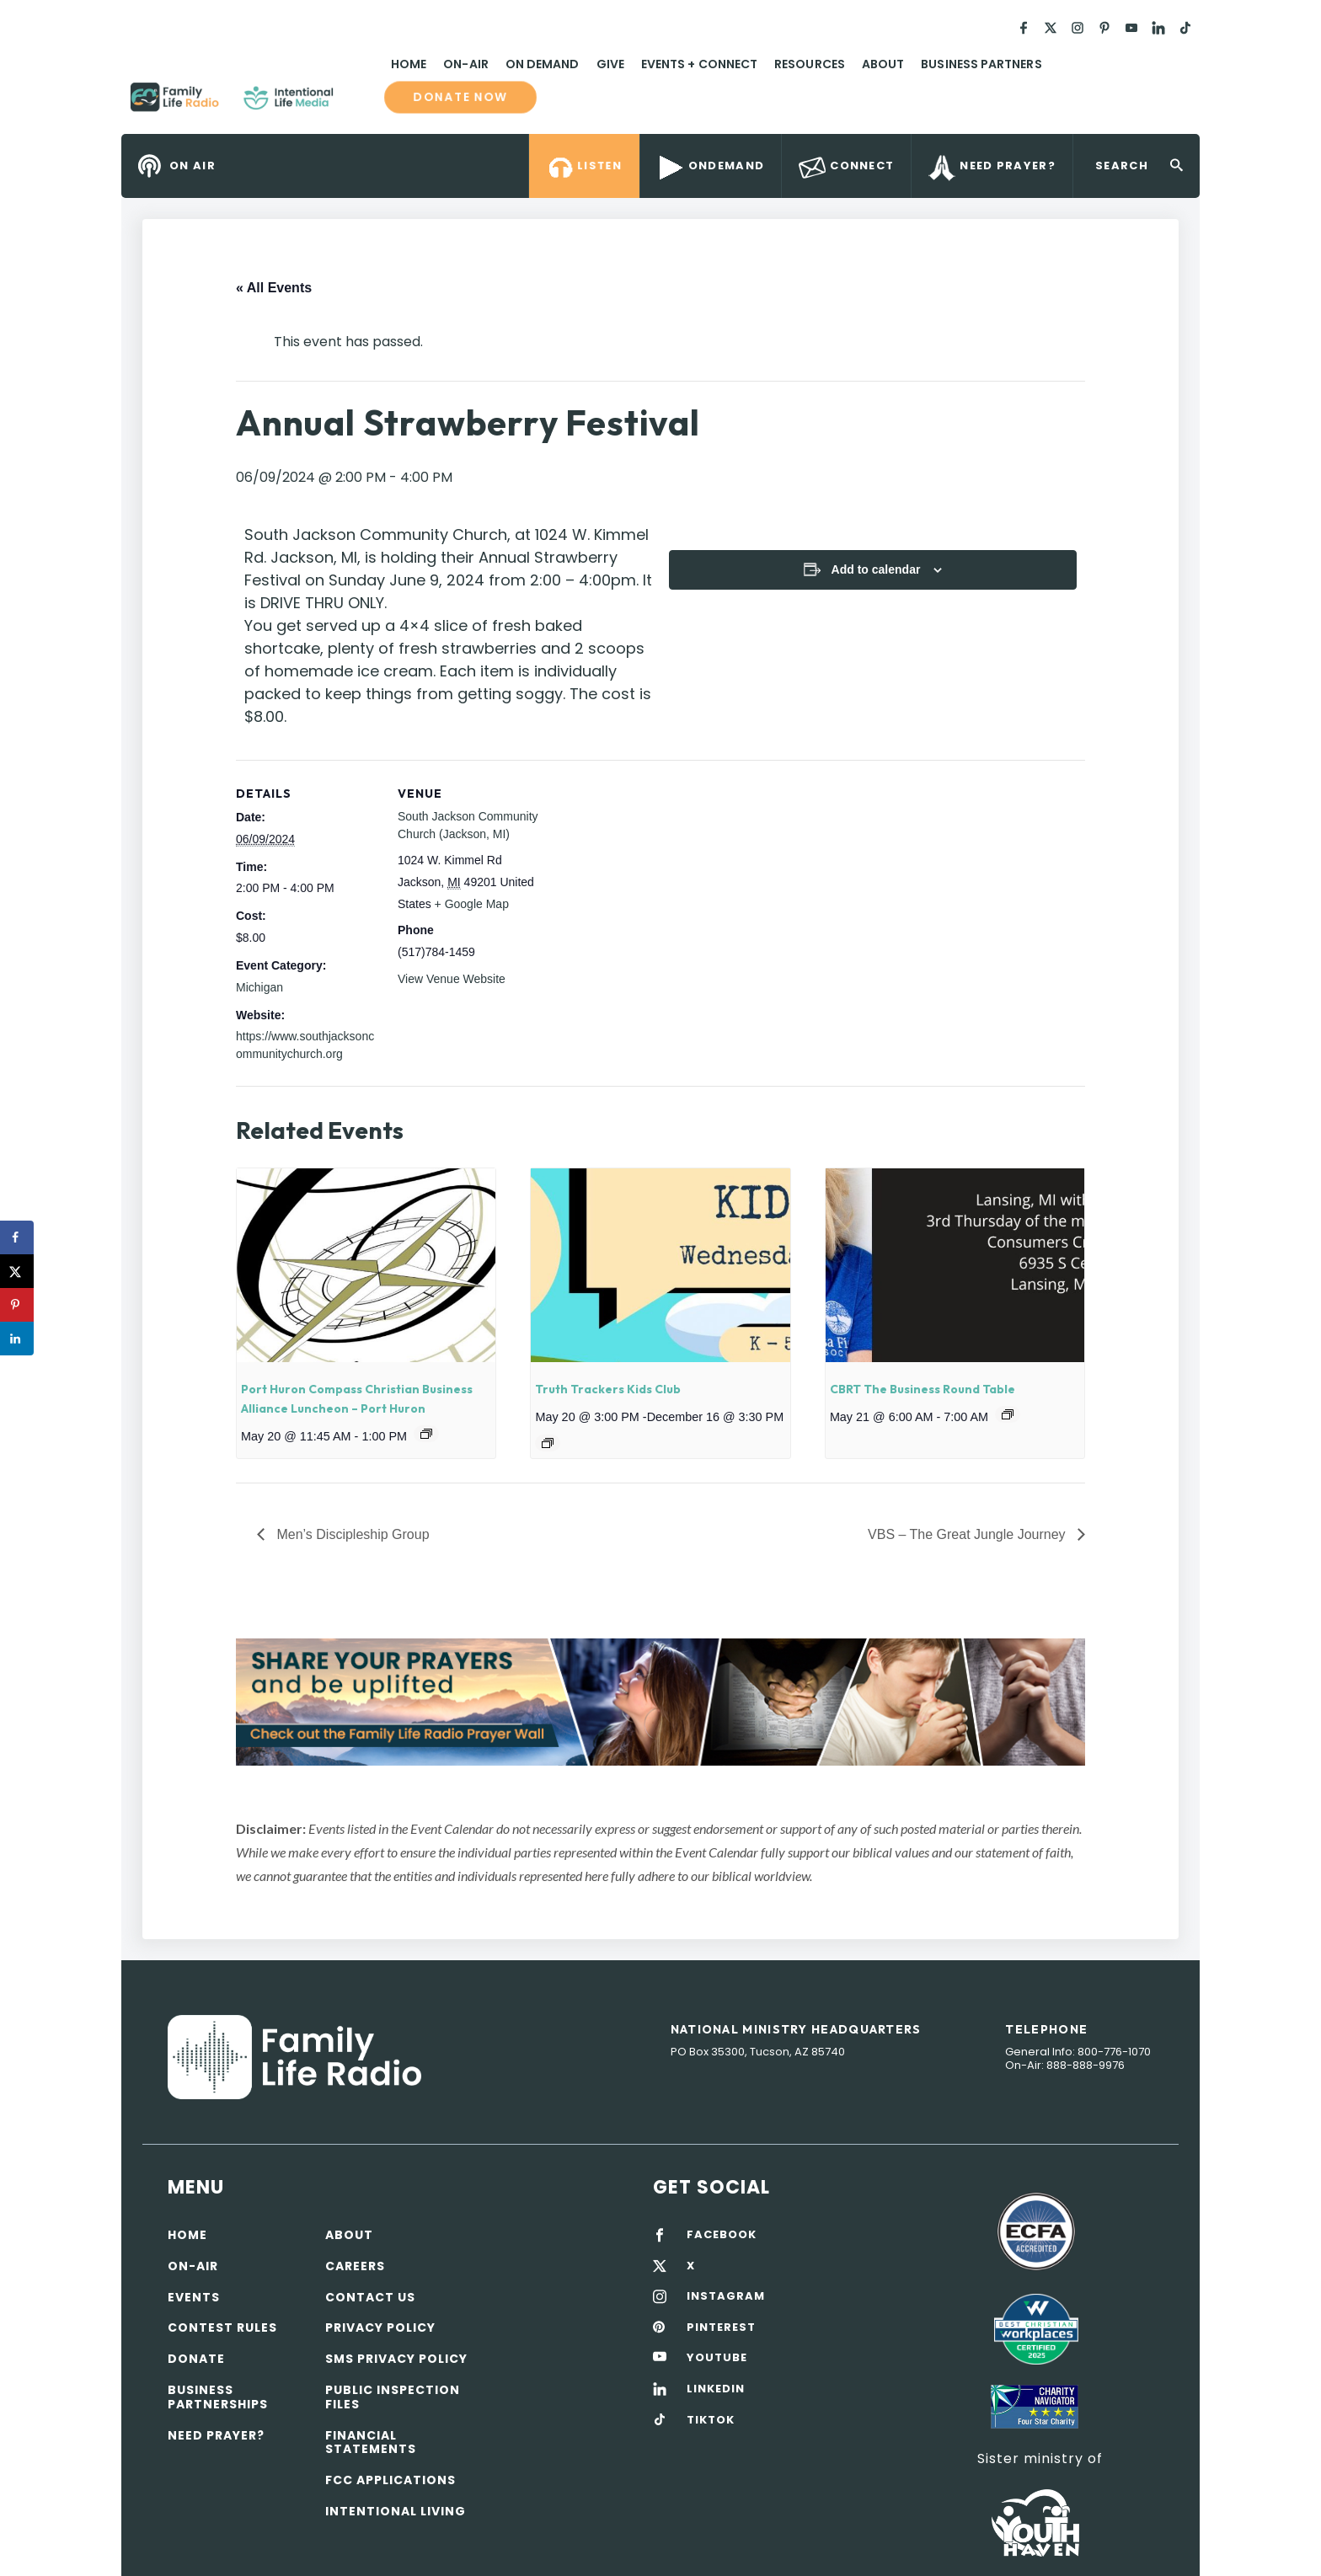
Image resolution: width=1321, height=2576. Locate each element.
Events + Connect (699, 64)
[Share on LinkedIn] (17, 1338)
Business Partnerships (218, 2397)
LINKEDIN (716, 2389)
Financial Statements (370, 2442)
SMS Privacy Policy (396, 2358)
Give (610, 64)
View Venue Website (451, 979)
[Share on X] (17, 1271)
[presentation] (366, 1265)
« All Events (274, 288)
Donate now (460, 96)
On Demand (542, 64)
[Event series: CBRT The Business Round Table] (1007, 1414)
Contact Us (370, 2297)
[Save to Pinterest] (17, 1305)
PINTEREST (721, 2327)
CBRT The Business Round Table (922, 1389)
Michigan (259, 987)
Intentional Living (395, 2511)
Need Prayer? (216, 2435)
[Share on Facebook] (17, 1237)
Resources (809, 64)
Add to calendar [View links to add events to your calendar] (876, 569)
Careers (355, 2266)
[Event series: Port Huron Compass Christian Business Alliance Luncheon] (426, 1434)
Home (408, 64)
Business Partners (981, 64)
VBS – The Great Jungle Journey (968, 1534)
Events (194, 2297)
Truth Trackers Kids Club (608, 1389)
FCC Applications (390, 2480)
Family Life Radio (358, 104)
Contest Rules (222, 2327)
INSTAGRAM (726, 2296)
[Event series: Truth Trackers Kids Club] (548, 1443)
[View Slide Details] (660, 1702)
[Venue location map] (648, 876)
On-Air (465, 64)
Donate (196, 2358)
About (883, 64)
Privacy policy (380, 2327)
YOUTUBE (717, 2358)
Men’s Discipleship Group (351, 1534)
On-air (193, 2266)
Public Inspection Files (392, 2397)
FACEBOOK (722, 2235)
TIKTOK (711, 2420)
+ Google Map (472, 904)
